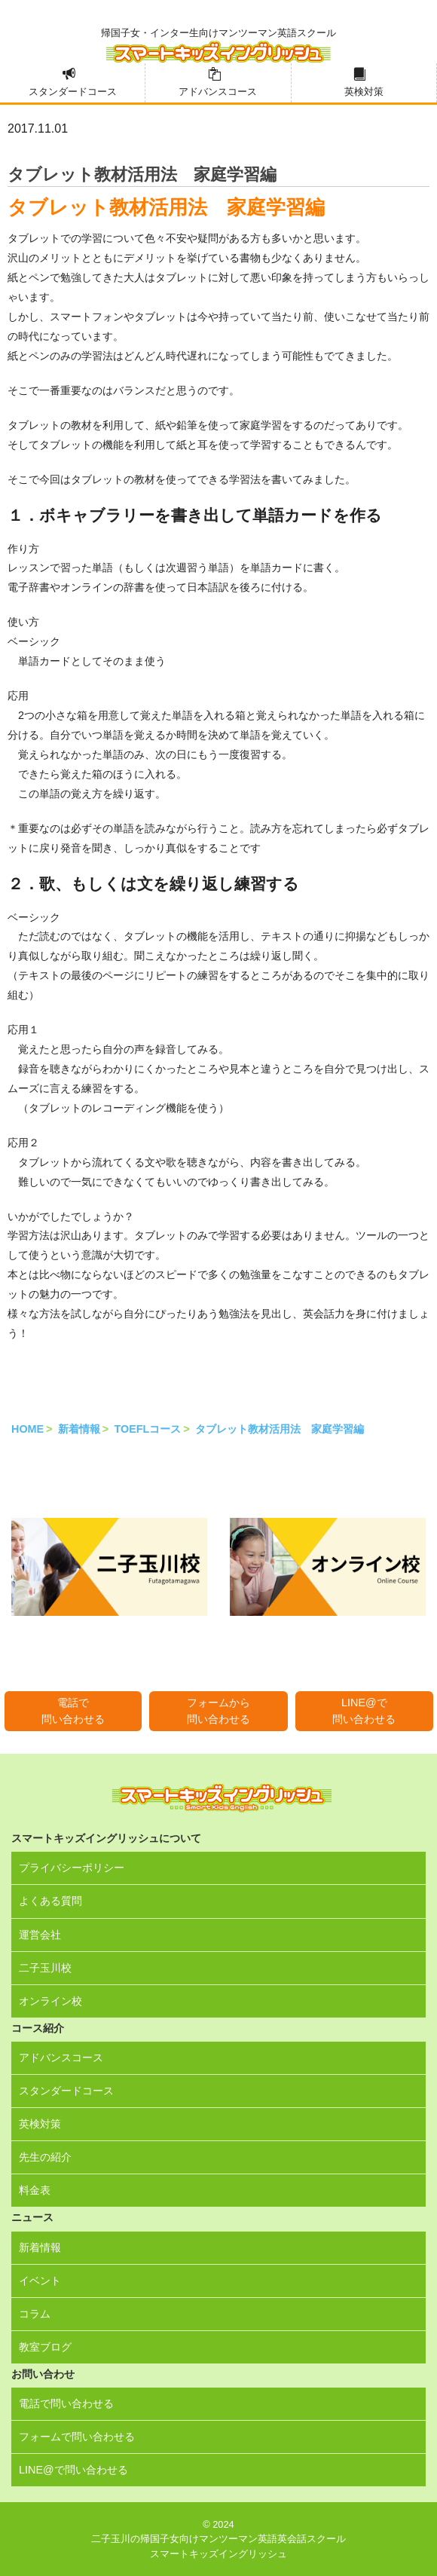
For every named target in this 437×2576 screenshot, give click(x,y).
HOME (27, 1429)
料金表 (34, 2190)
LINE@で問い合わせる (364, 1710)
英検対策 (364, 91)
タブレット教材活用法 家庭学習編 (279, 1429)
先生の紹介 (45, 2157)
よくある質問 (50, 1901)
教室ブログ (45, 2347)
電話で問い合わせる (73, 1710)
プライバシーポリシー (71, 1868)
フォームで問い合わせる (77, 2437)
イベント (40, 2281)
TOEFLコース (147, 1429)
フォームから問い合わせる (218, 1710)
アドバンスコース (218, 91)
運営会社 (40, 1935)
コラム (34, 2314)
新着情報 (79, 1429)
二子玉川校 (45, 1968)
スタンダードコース (73, 91)
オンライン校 (50, 2001)
